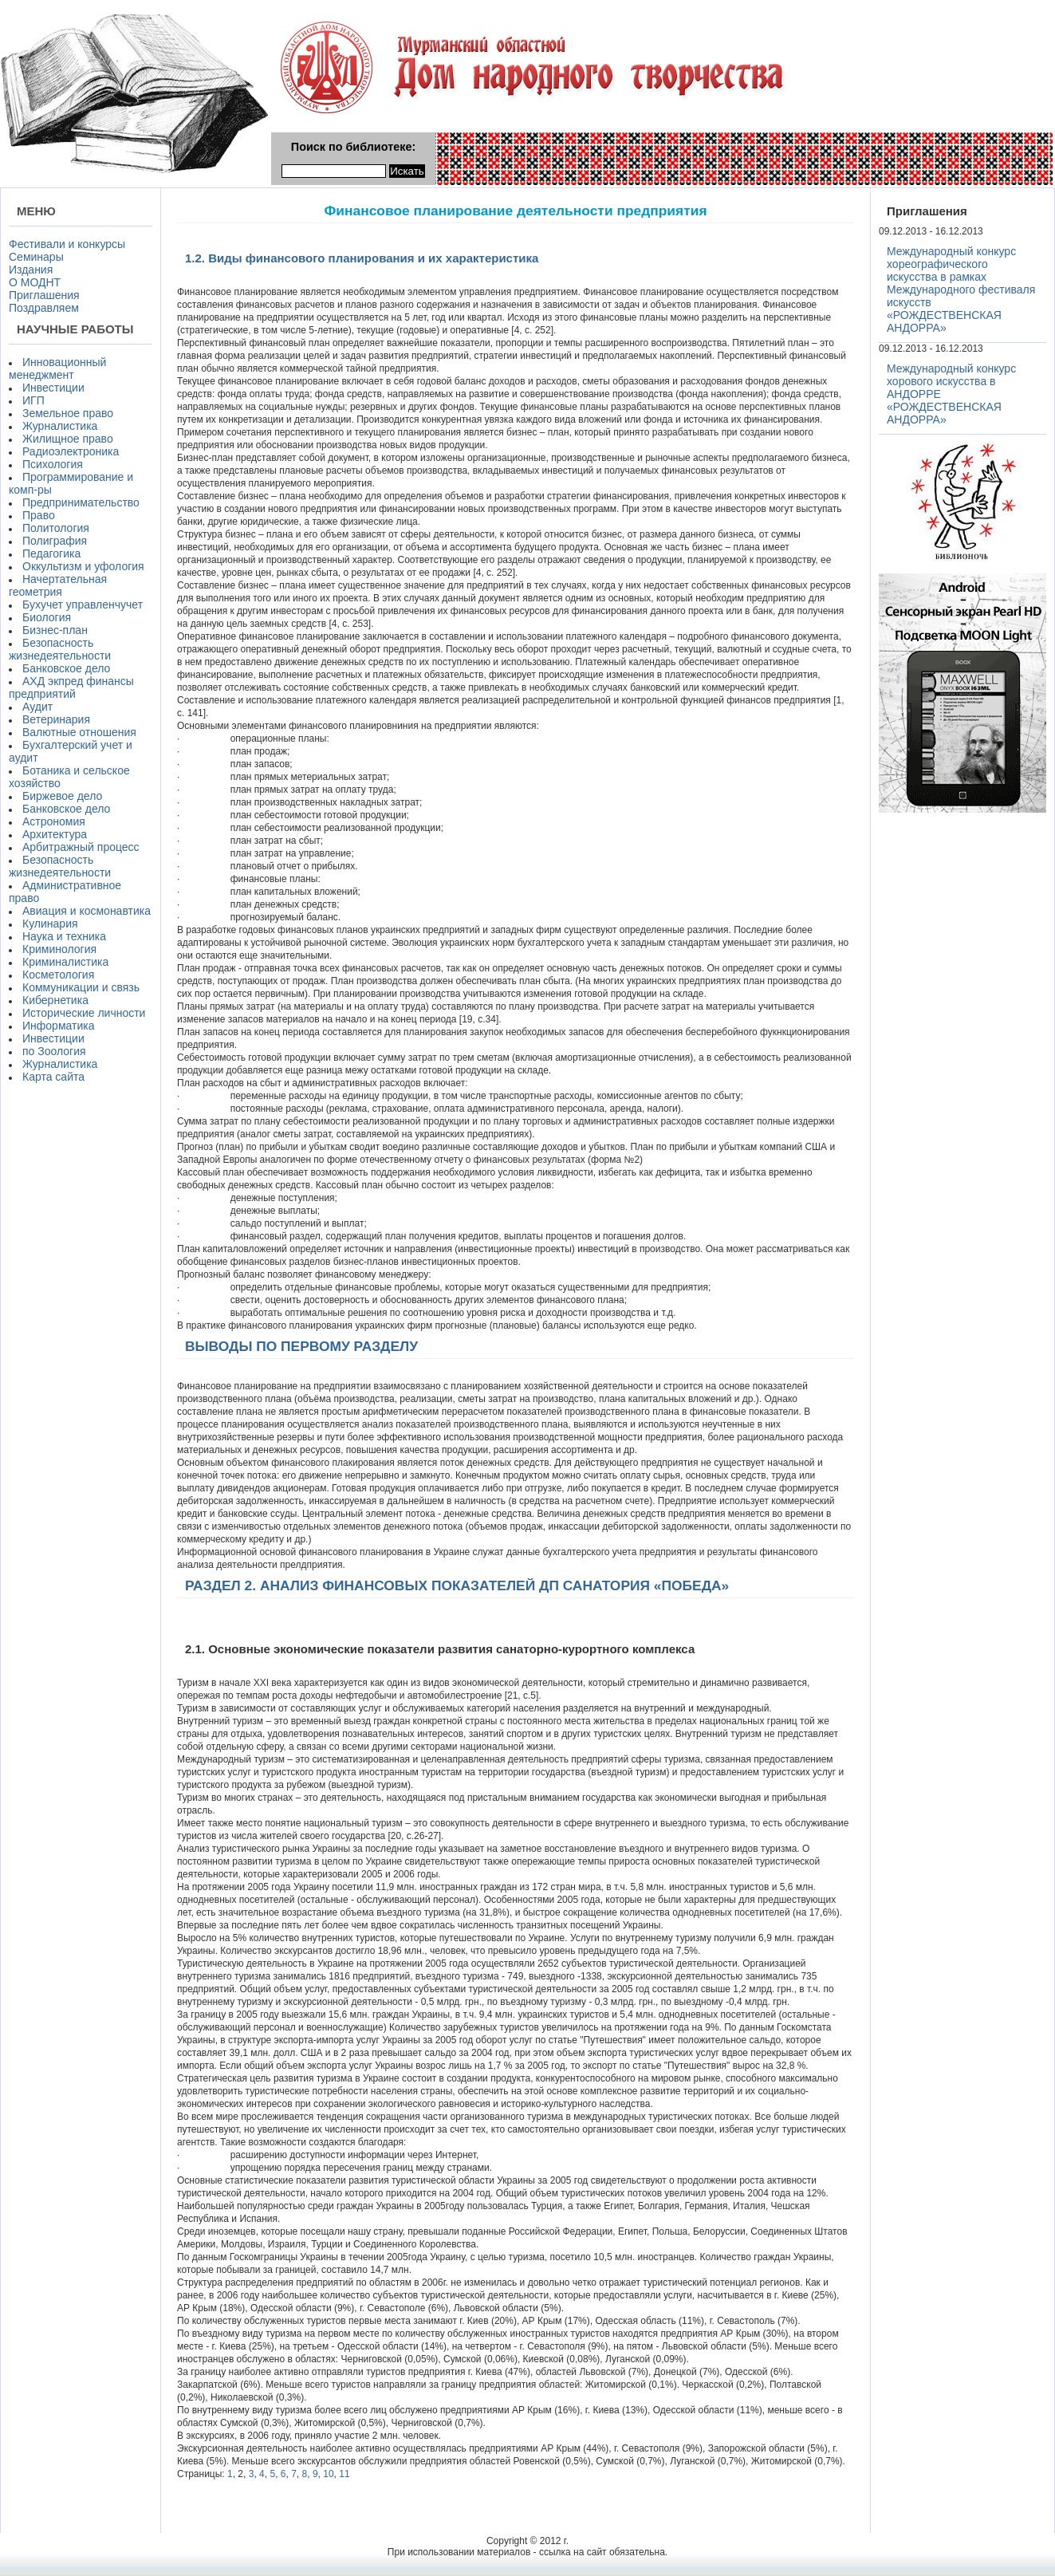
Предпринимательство (81, 502)
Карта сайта (53, 1076)
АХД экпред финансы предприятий (71, 687)
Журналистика (59, 425)
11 (344, 2473)
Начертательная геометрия (58, 585)
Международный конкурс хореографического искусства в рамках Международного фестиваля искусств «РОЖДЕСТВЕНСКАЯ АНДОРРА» (961, 289)
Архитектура (54, 834)
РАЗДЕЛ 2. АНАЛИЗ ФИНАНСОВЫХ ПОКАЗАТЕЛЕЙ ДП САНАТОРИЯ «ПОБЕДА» (457, 1585)
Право (38, 515)
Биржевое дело (62, 796)
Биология (46, 617)
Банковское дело (66, 668)
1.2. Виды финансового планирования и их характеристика (361, 258)
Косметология (58, 974)
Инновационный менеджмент (57, 368)
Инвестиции (53, 387)
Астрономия (53, 821)
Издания (31, 269)
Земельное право (67, 413)
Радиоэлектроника (70, 451)
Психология (52, 464)
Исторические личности (83, 1012)
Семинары (36, 256)
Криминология (59, 949)
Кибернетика (55, 1000)
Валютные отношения (79, 732)
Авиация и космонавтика (86, 910)
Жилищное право (67, 438)
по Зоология (54, 1051)
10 (328, 2473)
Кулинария (50, 923)
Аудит (37, 706)
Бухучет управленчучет (82, 604)
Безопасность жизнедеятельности (60, 649)
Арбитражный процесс (81, 847)
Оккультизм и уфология (83, 566)
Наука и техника (64, 936)
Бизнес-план (55, 630)
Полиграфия (54, 540)
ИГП (33, 400)
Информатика (58, 1025)
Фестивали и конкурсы (67, 244)
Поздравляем (44, 307)
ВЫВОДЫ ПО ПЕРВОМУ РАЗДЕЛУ (301, 1346)
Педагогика (51, 553)
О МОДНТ (35, 282)
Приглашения (44, 295)
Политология (55, 528)
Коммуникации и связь (81, 987)
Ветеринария (56, 719)
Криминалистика (65, 961)
